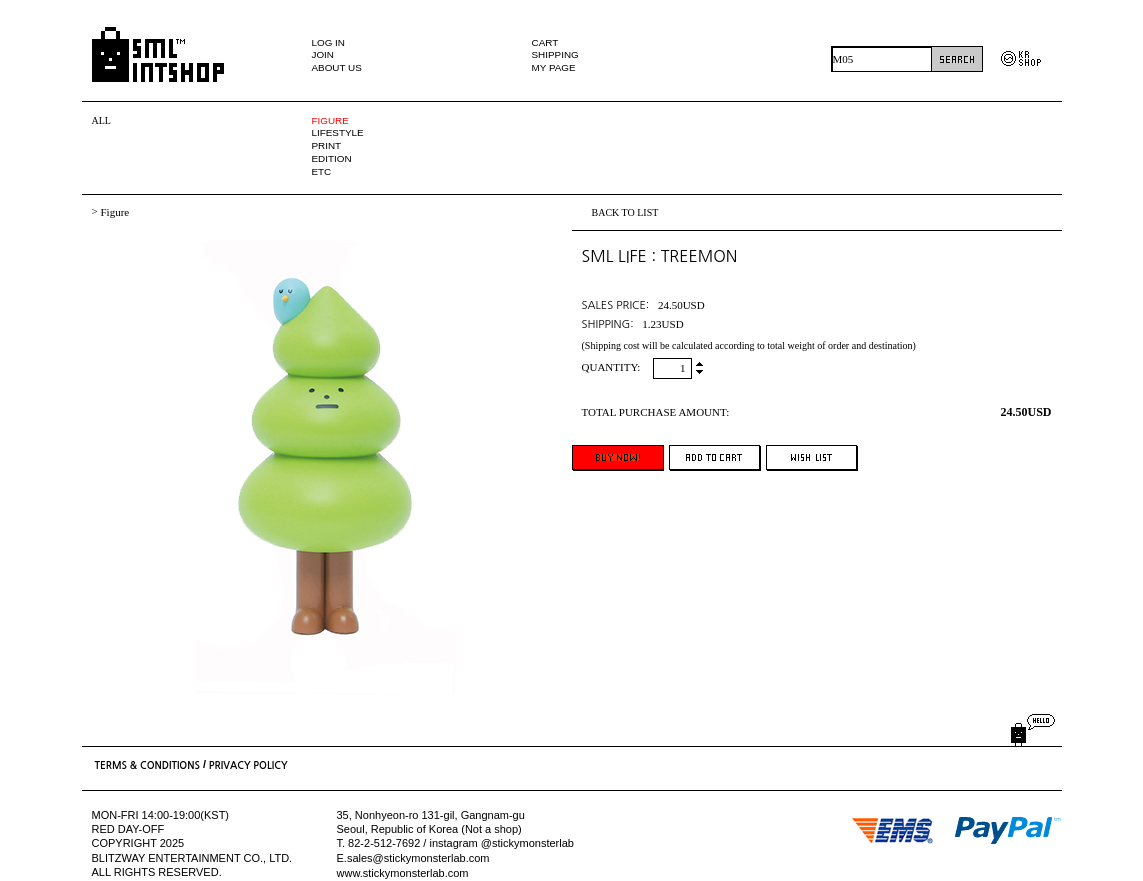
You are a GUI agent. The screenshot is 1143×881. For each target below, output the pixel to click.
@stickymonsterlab (527, 844)
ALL (101, 120)
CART (545, 42)
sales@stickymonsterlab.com (418, 858)
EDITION (332, 158)
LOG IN (328, 42)
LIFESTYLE (338, 132)
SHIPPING (555, 54)
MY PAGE (554, 67)
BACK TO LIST (625, 212)
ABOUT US (337, 67)
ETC (322, 171)
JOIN (323, 54)
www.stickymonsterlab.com (403, 873)
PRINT (327, 145)
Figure (114, 212)
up (699, 365)
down (699, 371)
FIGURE (330, 120)
